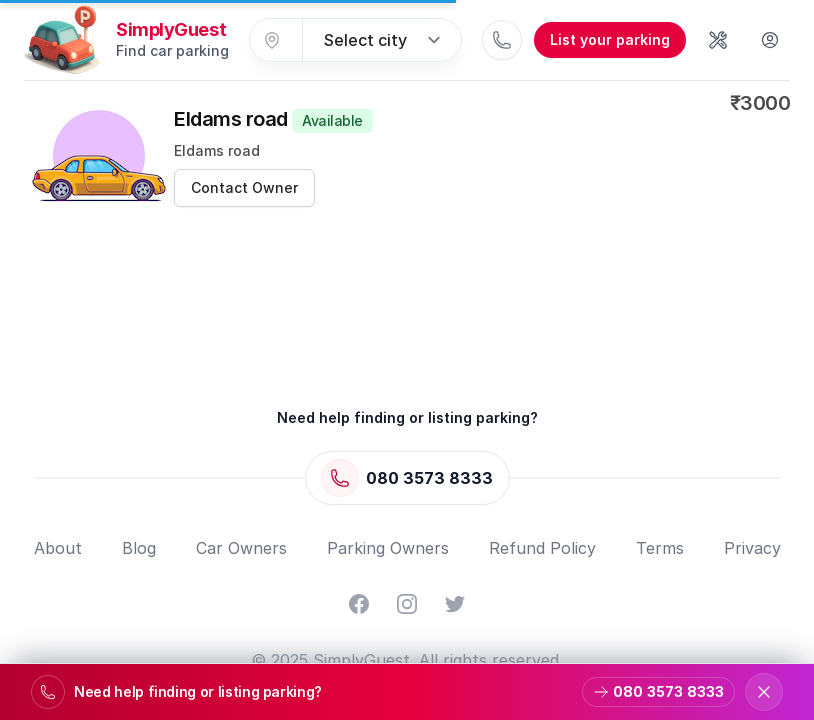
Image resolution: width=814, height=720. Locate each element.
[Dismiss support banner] (764, 692)
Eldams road (273, 119)
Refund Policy (542, 548)
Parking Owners (388, 548)
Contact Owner (244, 187)
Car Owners (241, 548)
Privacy (752, 548)
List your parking (610, 39)
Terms (660, 548)
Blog (139, 548)
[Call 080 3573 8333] (502, 40)
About (58, 548)
